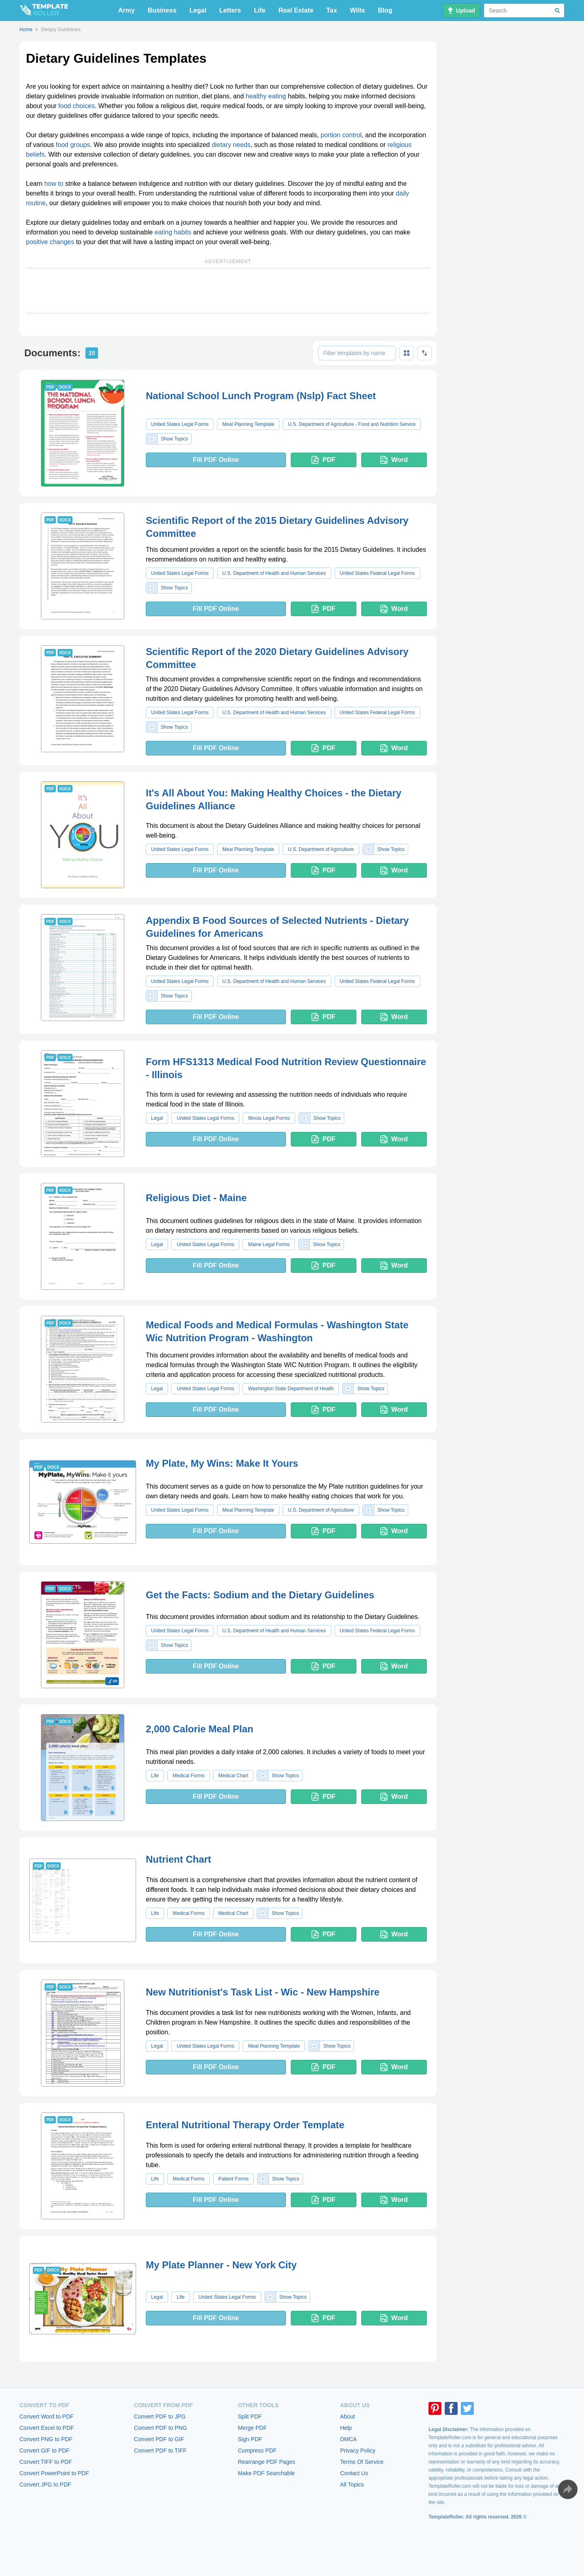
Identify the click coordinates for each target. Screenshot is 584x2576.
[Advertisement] (228, 290)
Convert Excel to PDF (46, 2428)
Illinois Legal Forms (269, 1118)
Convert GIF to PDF (44, 2450)
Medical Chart (233, 1775)
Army (126, 10)
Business (162, 10)
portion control (341, 135)
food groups (73, 144)
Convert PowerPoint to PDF (54, 2473)
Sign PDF (250, 2439)
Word (394, 460)
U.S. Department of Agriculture (321, 849)
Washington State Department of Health (291, 1388)
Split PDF (250, 2416)
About (347, 2416)
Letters (230, 10)
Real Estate (295, 10)
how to (53, 183)
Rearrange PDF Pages (266, 2462)
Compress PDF (257, 2450)
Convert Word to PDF (46, 2416)
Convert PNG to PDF (45, 2439)
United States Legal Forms (180, 424)
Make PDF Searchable (266, 2473)
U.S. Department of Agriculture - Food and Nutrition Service (352, 424)
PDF (323, 460)
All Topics (352, 2484)
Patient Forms (233, 2179)
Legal (198, 10)
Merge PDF (252, 2428)
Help (346, 2428)
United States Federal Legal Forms (377, 573)
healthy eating (266, 96)
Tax (331, 10)
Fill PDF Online (216, 459)
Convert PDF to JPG (160, 2416)
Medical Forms (189, 1775)
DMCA (348, 2439)
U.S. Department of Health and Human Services (274, 573)
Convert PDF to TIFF (160, 2450)
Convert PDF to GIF (159, 2439)
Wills (357, 10)
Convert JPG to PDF (45, 2484)
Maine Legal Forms (269, 1244)
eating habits (173, 232)
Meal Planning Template (248, 424)
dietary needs (231, 144)
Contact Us (354, 2473)
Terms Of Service (362, 2462)
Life (259, 10)
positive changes (50, 241)
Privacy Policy (357, 2450)
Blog (385, 10)
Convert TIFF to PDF (45, 2462)
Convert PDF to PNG (160, 2428)
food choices (76, 105)
